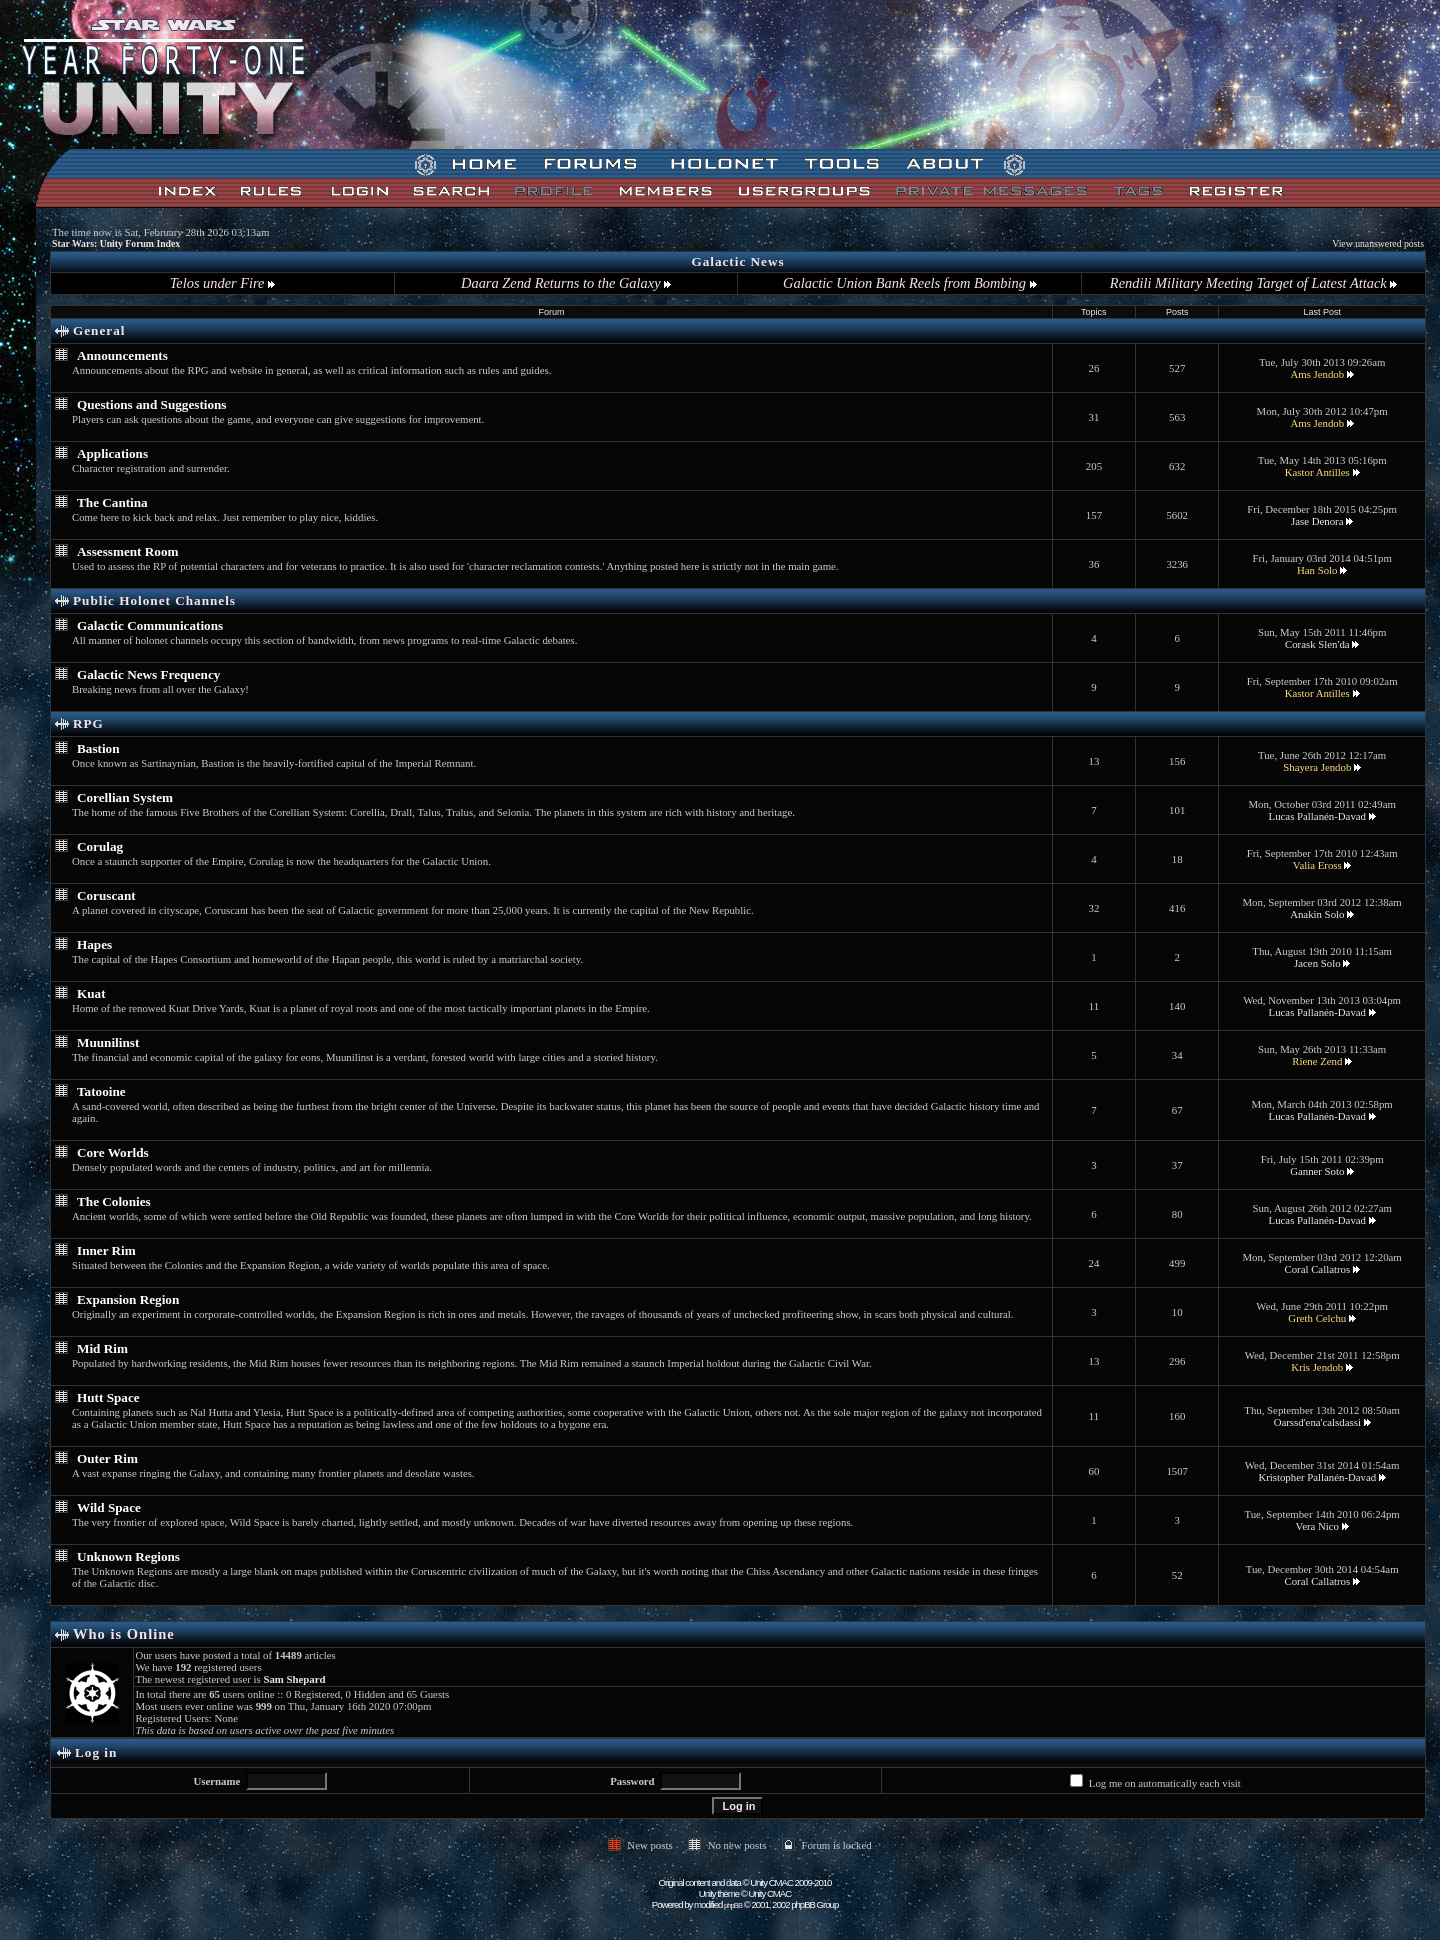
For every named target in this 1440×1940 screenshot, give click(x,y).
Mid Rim (102, 1348)
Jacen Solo (1317, 963)
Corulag (100, 846)
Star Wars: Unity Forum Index (116, 243)
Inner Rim (106, 1250)
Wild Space (109, 1507)
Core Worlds (113, 1152)
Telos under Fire (222, 283)
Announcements (122, 355)
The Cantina (112, 502)
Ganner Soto (1317, 1171)
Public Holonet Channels (154, 600)
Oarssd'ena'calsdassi (1317, 1422)
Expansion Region (128, 1299)
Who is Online (124, 1634)
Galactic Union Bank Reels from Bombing (909, 283)
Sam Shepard (294, 1679)
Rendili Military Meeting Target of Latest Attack (1253, 283)
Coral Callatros (1317, 1269)
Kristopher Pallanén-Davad (1317, 1477)
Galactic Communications (150, 625)
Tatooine (101, 1091)
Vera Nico (1317, 1526)
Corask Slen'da (1317, 644)
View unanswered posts (1378, 243)
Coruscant (106, 895)
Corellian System (125, 797)
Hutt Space (108, 1397)
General (99, 330)
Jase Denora (1317, 521)
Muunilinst (108, 1042)
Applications (112, 453)
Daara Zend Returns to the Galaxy (566, 283)
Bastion (98, 748)
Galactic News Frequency (148, 674)
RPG (88, 723)
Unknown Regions (128, 1556)
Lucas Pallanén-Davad (1317, 816)
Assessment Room (127, 551)
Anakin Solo (1317, 914)
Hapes (94, 944)
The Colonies (114, 1201)
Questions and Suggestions (152, 404)
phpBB (733, 1905)
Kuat (91, 993)
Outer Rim (107, 1458)
